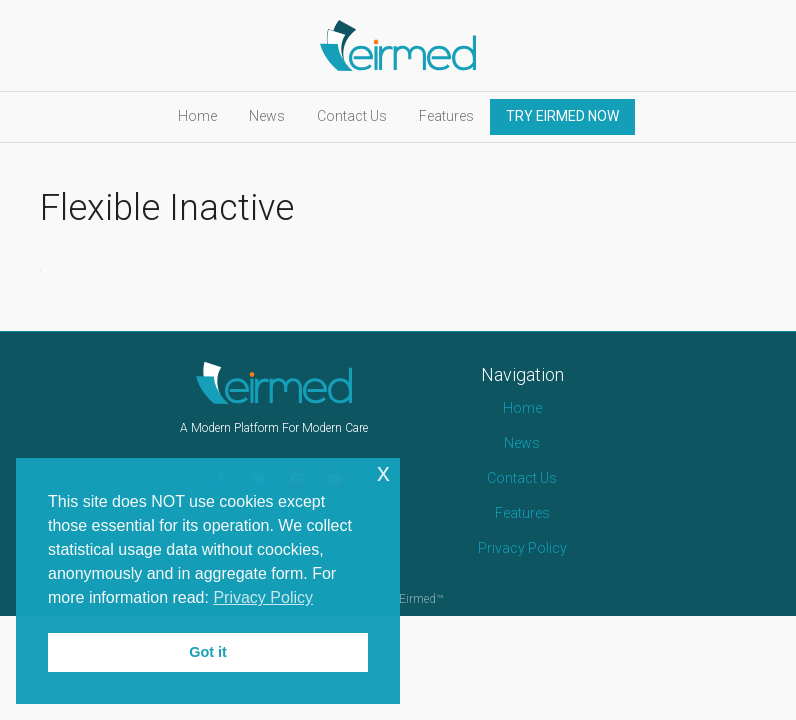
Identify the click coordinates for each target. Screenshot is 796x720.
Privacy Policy (522, 548)
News (267, 116)
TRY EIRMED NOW (562, 116)
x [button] (383, 472)
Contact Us (352, 116)
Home (197, 116)
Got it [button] (208, 652)
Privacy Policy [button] (263, 597)
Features (446, 116)
